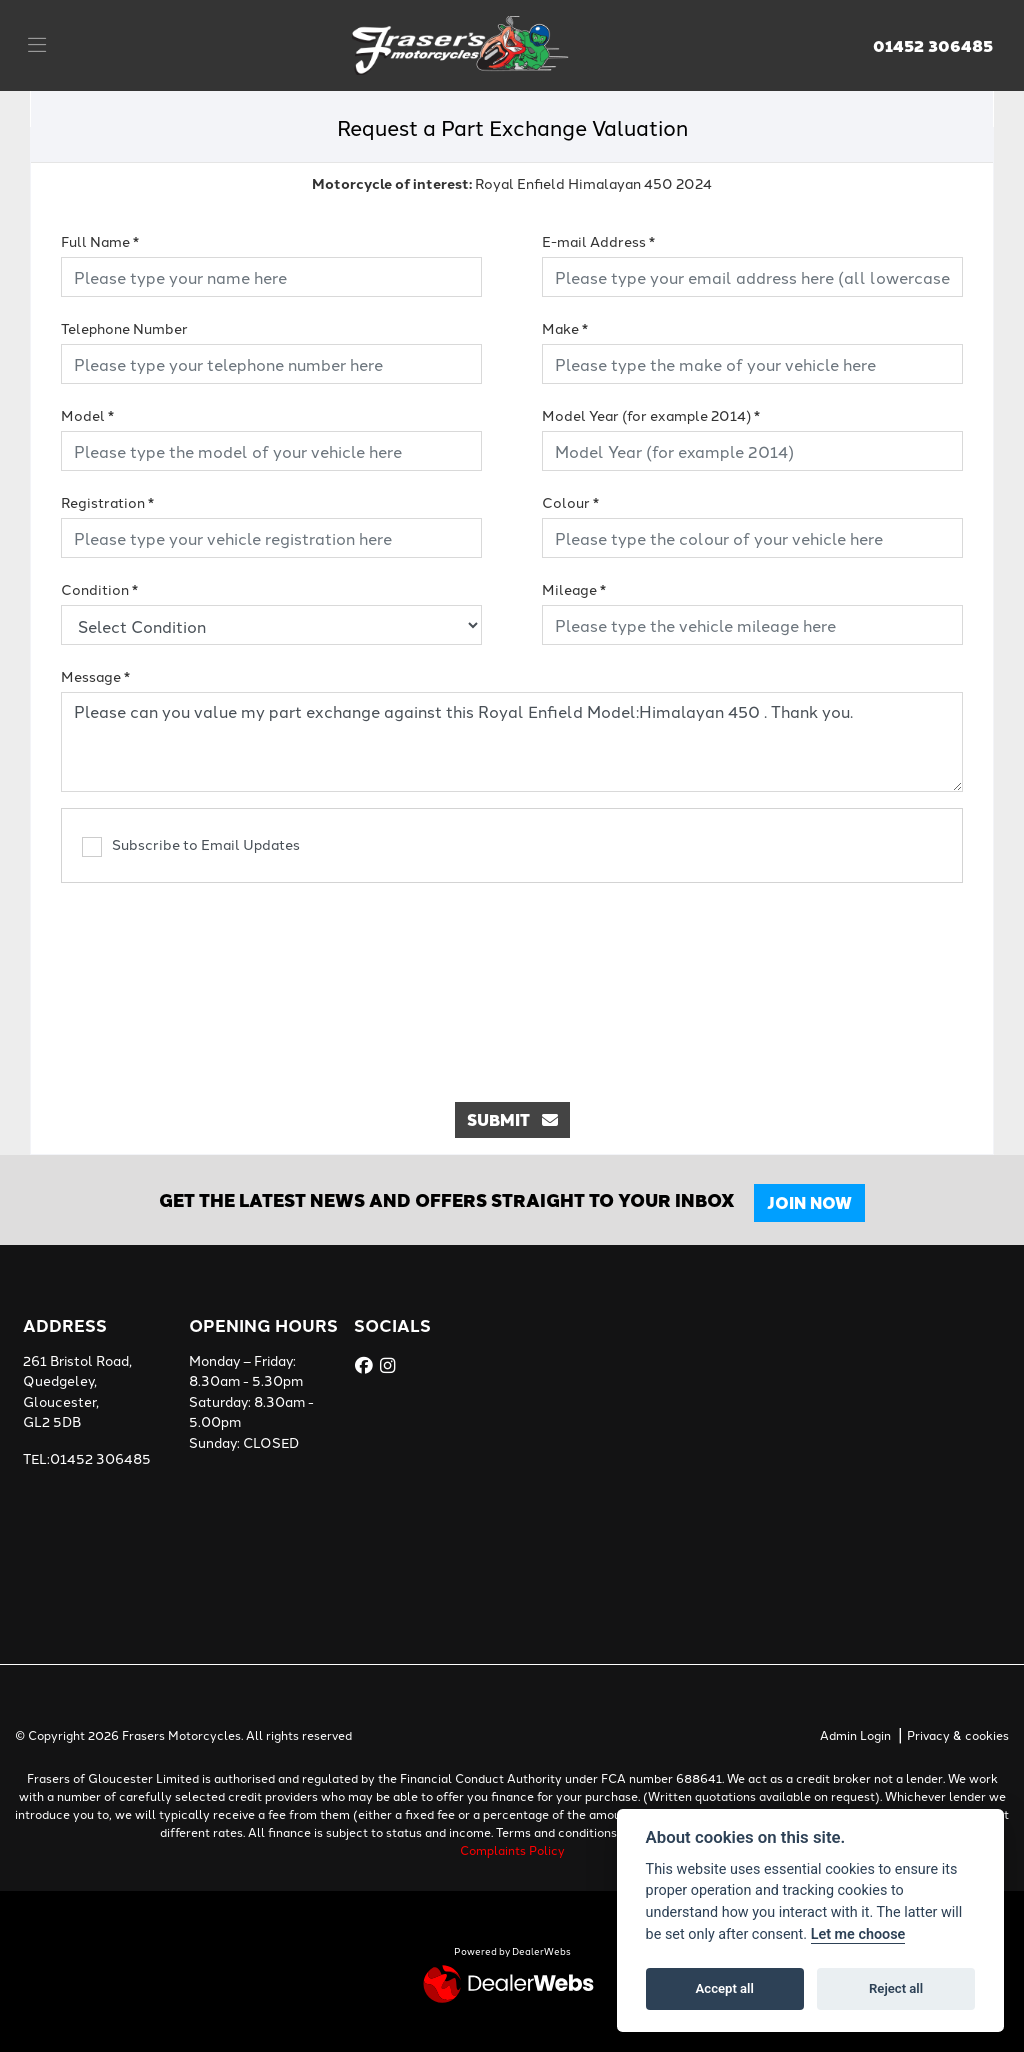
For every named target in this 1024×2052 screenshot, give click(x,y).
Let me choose (858, 1934)
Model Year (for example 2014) (651, 415)
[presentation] (512, 982)
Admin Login (855, 1734)
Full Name (100, 241)
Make (565, 328)
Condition (99, 589)
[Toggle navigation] (37, 45)
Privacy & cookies (958, 1734)
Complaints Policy (512, 1849)
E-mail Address (598, 241)
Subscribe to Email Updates (191, 845)
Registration (107, 502)
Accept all (725, 1988)
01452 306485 (933, 46)
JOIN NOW (814, 1202)
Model (87, 415)
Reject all (896, 1988)
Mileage (574, 589)
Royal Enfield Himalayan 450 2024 (512, 183)
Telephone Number (124, 328)
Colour (570, 502)
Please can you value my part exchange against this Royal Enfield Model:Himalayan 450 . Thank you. (512, 742)
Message (95, 676)
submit (512, 1119)
